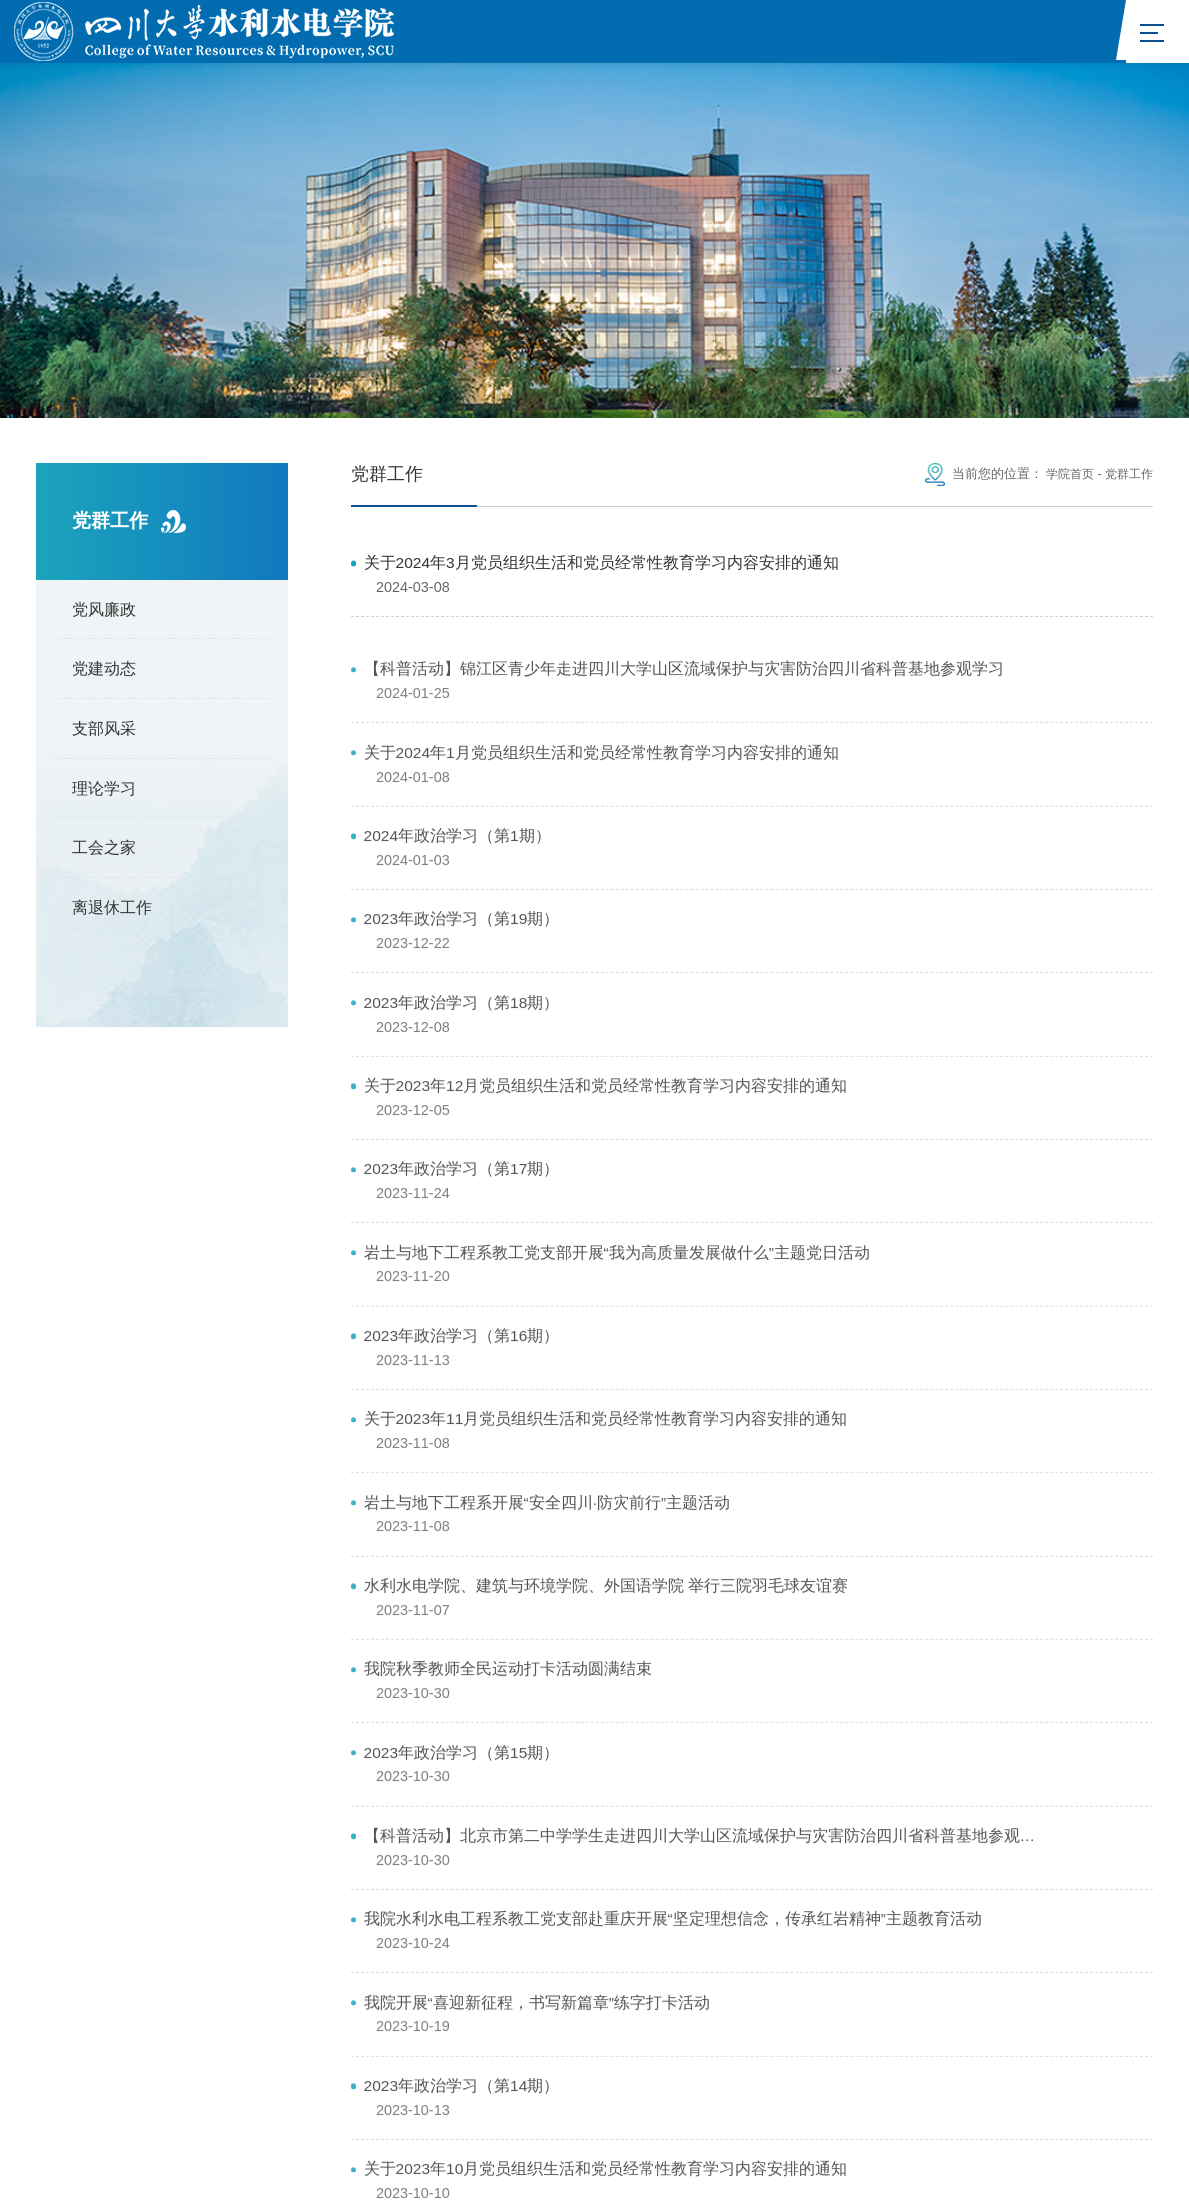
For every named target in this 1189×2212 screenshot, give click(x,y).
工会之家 (104, 854)
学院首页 (1064, 480)
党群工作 (1127, 480)
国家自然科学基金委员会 (727, 1981)
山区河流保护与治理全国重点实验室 (161, 2008)
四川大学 (978, 1981)
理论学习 (104, 794)
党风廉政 (104, 615)
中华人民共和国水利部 (549, 1981)
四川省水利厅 (877, 1981)
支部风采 (104, 735)
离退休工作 (112, 914)
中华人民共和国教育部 (180, 1981)
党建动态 (104, 675)
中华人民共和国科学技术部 (365, 1981)
